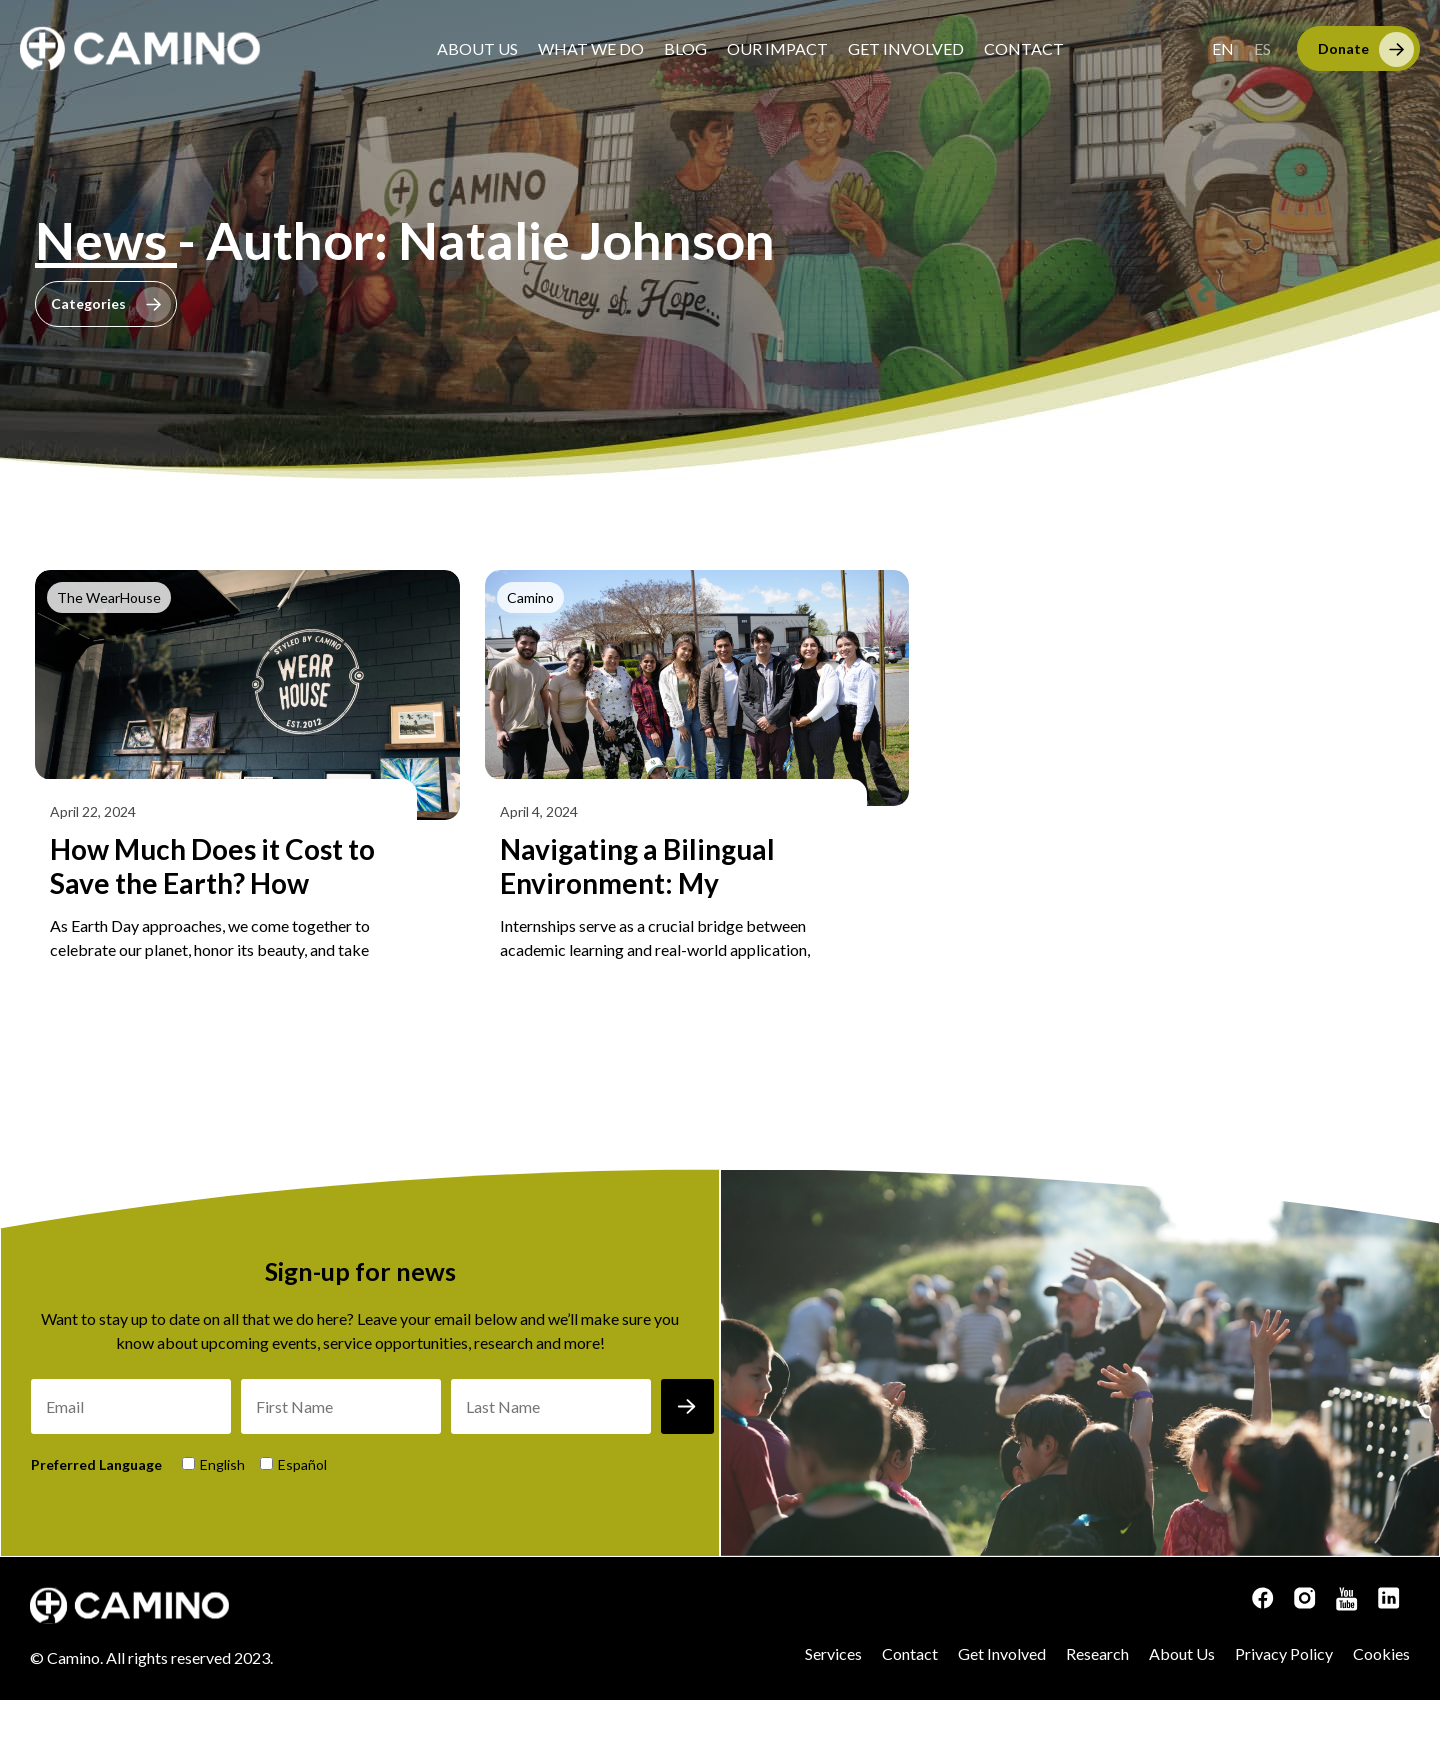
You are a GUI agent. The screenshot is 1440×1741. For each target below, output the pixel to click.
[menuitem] (1223, 48)
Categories (88, 303)
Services (833, 1694)
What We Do (591, 48)
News (106, 240)
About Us (477, 48)
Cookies (1381, 1694)
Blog (685, 48)
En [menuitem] (1223, 48)
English (222, 1505)
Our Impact (777, 48)
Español (302, 1505)
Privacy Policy (1284, 1694)
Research (1097, 1694)
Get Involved (906, 48)
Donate (1343, 48)
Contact (1024, 48)
